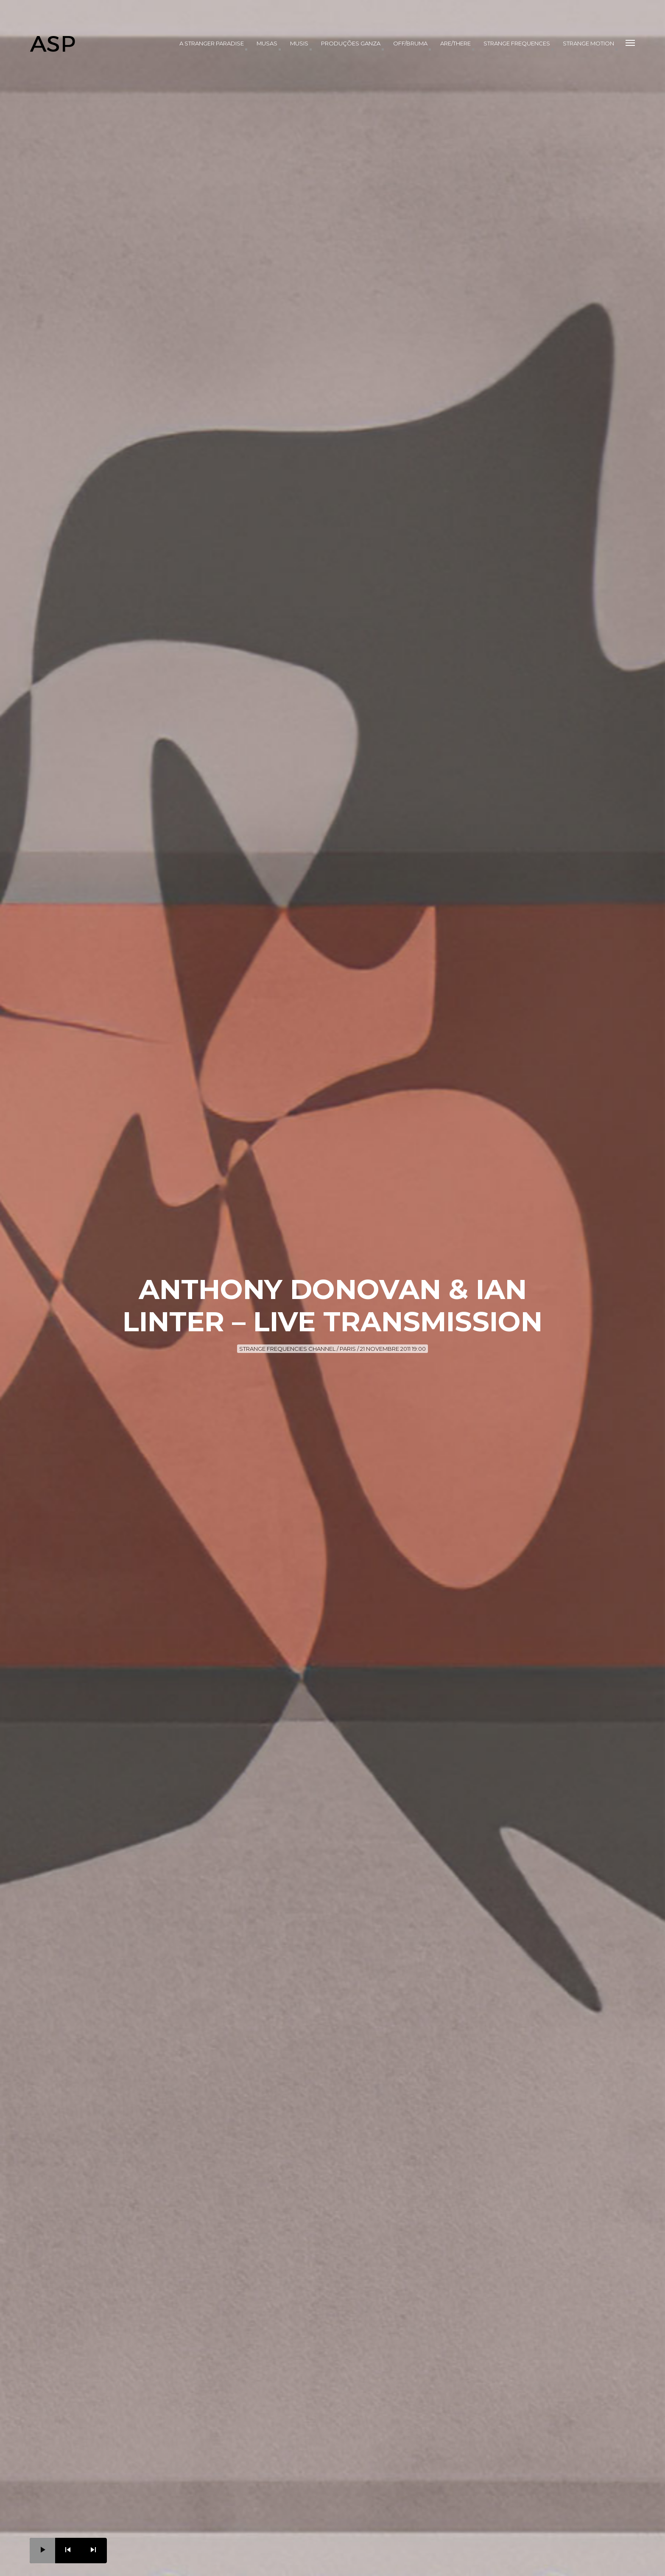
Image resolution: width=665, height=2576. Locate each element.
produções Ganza (350, 43)
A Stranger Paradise (211, 43)
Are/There (455, 43)
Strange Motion (588, 43)
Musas (267, 43)
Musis (299, 43)
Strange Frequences (516, 43)
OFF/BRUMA (410, 43)
